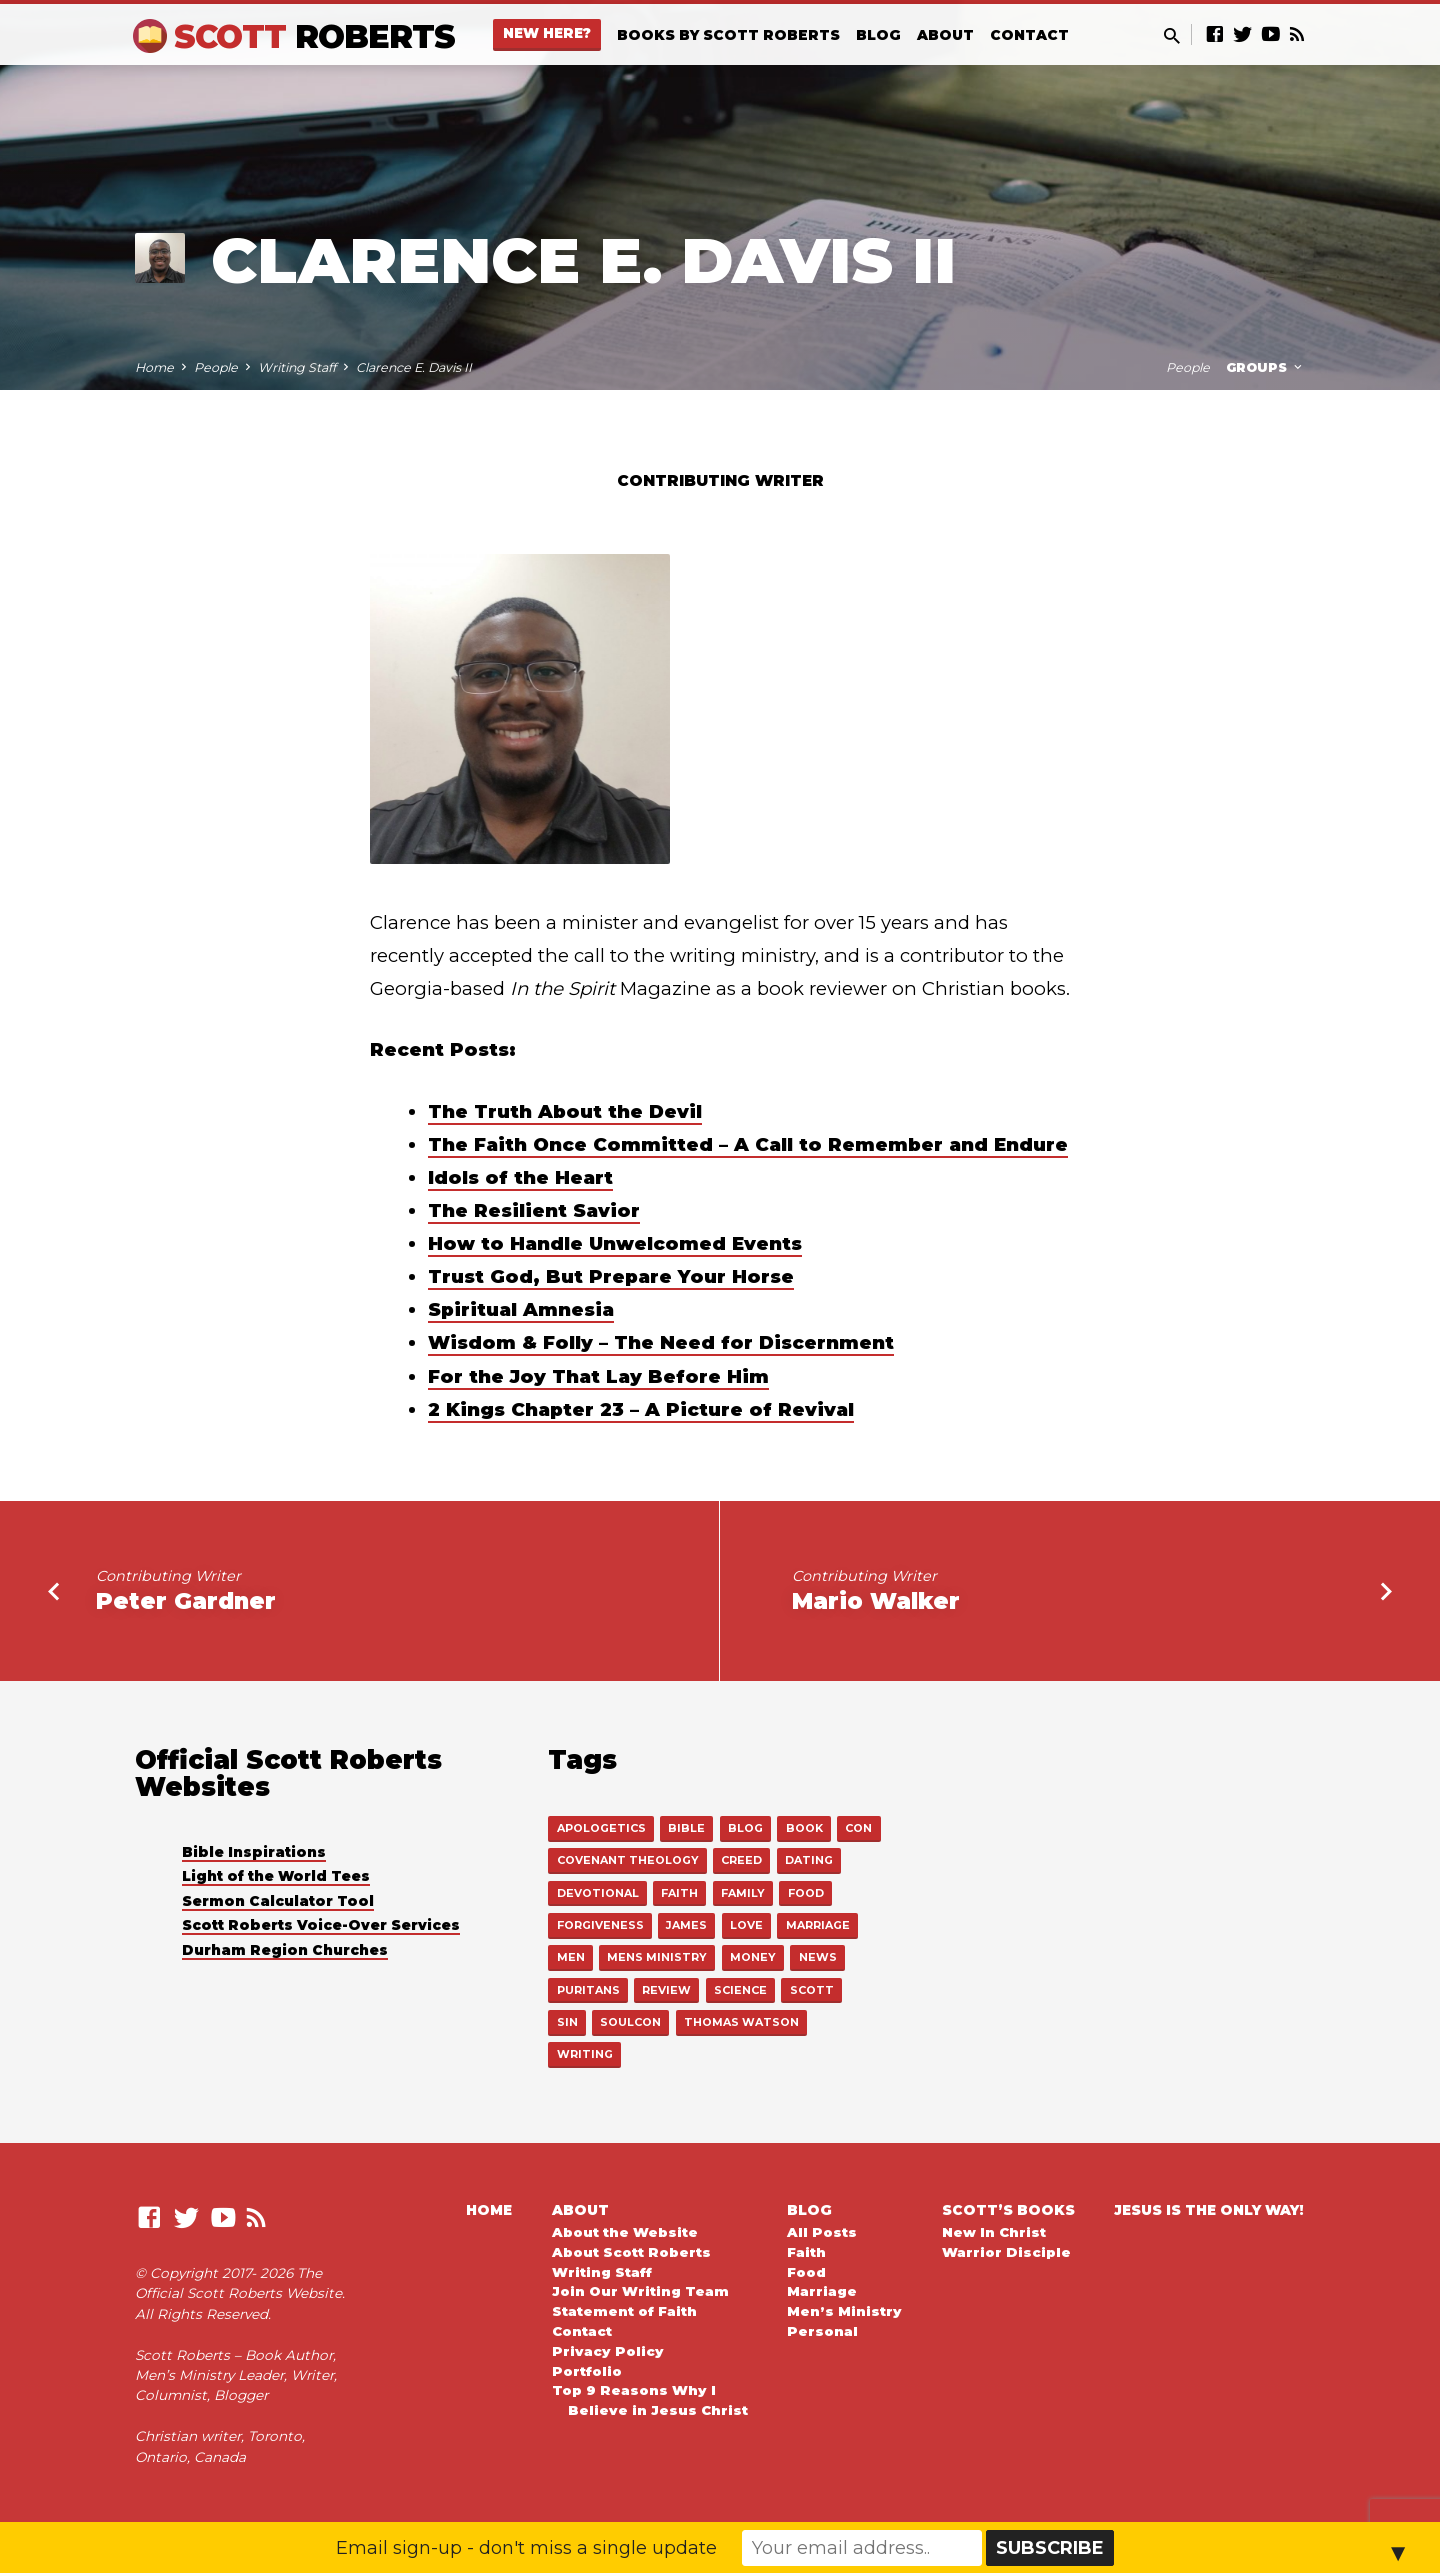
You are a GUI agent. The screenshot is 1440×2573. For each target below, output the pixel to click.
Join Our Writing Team (640, 2291)
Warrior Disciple (1006, 2252)
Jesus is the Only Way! (1209, 2210)
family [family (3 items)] (743, 1893)
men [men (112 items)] (571, 1957)
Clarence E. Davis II (414, 367)
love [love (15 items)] (746, 1925)
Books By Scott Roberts (728, 35)
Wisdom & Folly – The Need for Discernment (661, 1342)
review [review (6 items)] (666, 1990)
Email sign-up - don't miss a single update (526, 2548)
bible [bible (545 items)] (686, 1828)
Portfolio (587, 2371)
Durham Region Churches (285, 1950)
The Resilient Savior (534, 1210)
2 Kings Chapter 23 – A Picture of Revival (641, 1409)
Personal (822, 2331)
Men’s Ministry (844, 2311)
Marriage (822, 2291)
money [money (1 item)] (753, 1957)
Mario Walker (876, 1601)
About (945, 35)
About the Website (625, 2232)
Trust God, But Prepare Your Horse (611, 1276)
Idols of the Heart (520, 1177)
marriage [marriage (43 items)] (818, 1925)
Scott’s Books (1008, 2210)
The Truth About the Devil (565, 1111)
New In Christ (994, 2232)
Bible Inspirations (254, 1852)
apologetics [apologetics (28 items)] (601, 1828)
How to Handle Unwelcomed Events (615, 1243)
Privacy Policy (608, 2351)
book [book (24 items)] (804, 1828)
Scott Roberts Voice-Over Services (321, 1925)
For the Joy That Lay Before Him (598, 1376)
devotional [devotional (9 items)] (598, 1893)
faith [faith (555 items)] (679, 1893)
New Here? (547, 33)
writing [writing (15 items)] (585, 2054)
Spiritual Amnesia (521, 1309)
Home (154, 367)
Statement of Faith (624, 2311)
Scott (314, 36)
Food (806, 2272)
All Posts (822, 2232)
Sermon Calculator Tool (278, 1901)
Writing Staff (297, 367)
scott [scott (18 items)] (812, 1990)
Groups (1265, 367)
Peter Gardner (186, 1601)
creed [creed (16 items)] (741, 1860)
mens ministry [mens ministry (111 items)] (657, 1957)
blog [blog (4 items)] (745, 1828)
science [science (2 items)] (740, 1990)
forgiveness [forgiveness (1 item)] (600, 1925)
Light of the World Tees (276, 1876)
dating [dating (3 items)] (809, 1860)
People (216, 367)
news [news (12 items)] (818, 1957)
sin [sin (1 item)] (567, 2022)
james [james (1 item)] (686, 1925)
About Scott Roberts (631, 2252)
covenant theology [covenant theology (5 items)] (628, 1860)
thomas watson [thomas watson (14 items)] (741, 2022)
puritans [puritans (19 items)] (588, 1990)
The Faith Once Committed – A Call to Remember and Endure (748, 1144)
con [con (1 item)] (858, 1828)
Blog (878, 35)
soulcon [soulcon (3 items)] (630, 2022)
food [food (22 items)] (806, 1893)
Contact (1029, 35)
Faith (806, 2252)
